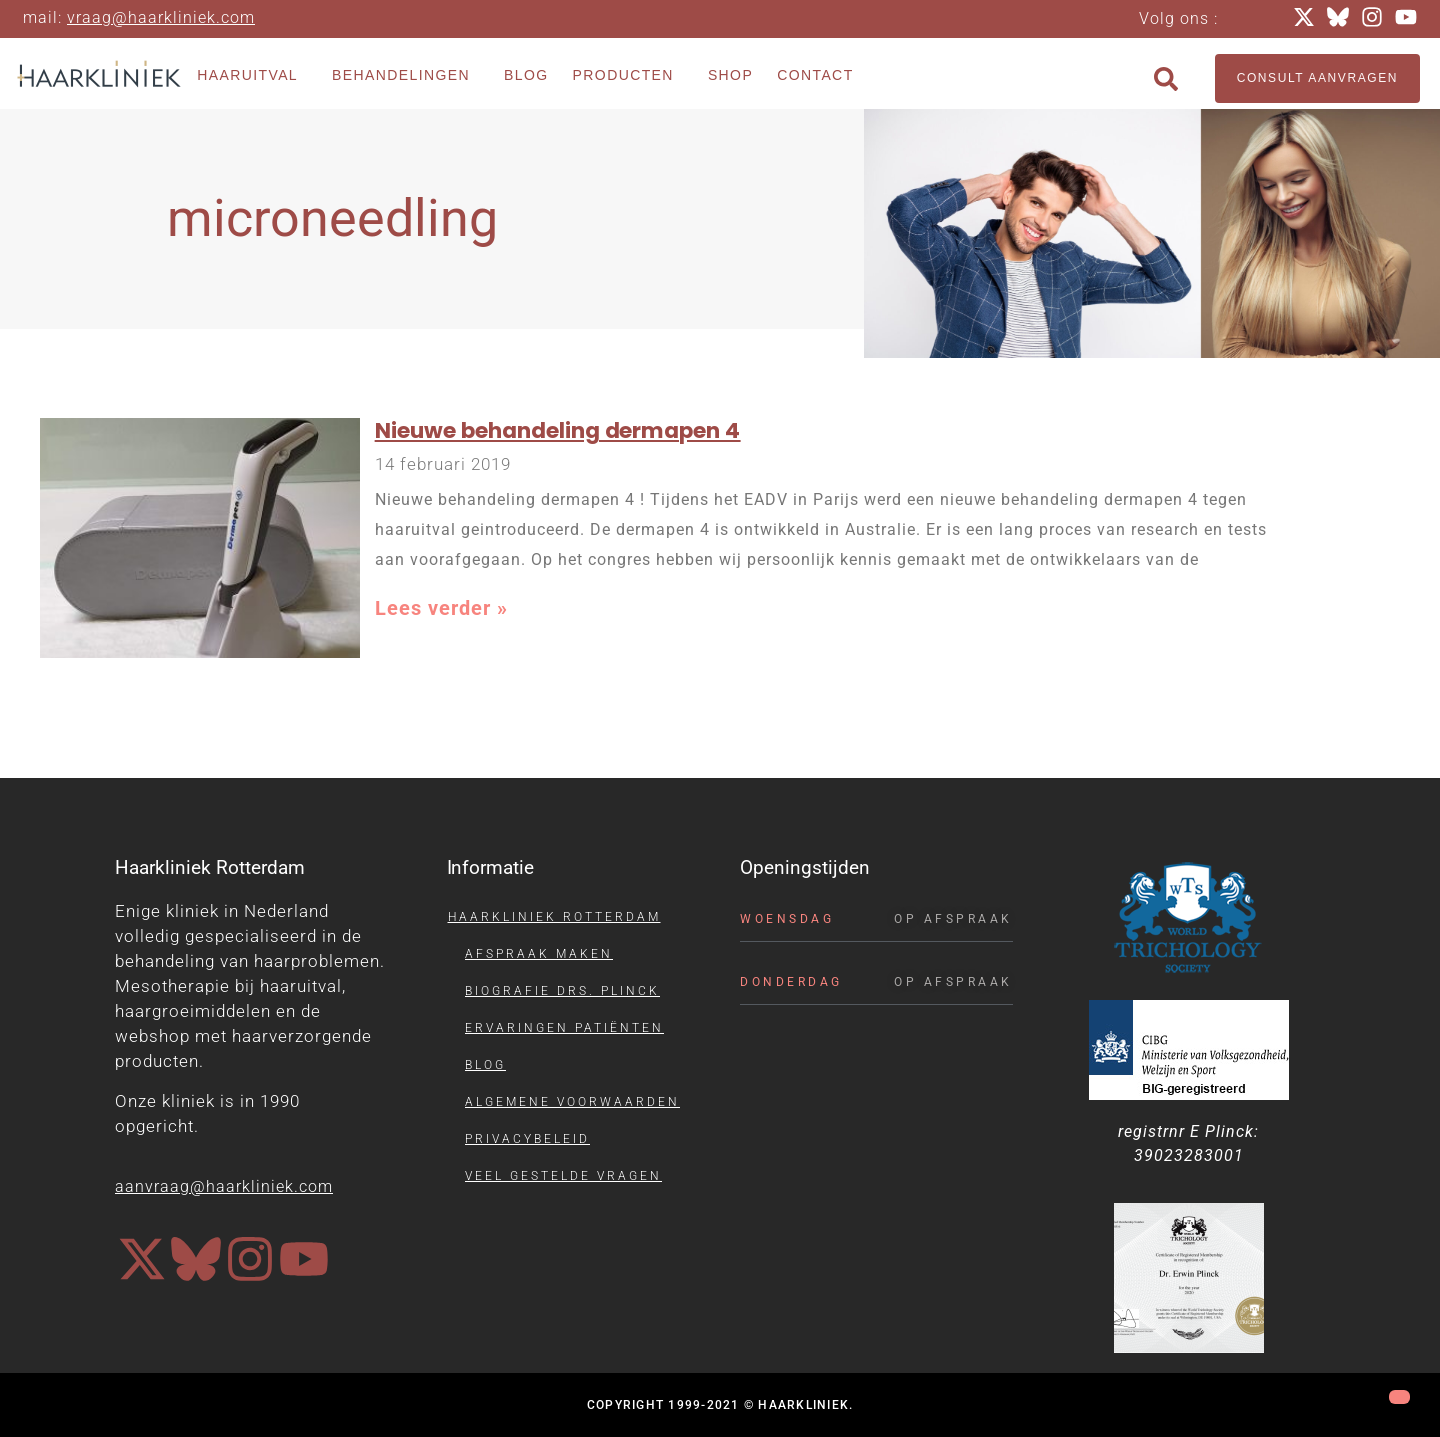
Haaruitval (252, 76)
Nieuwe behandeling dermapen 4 (558, 430)
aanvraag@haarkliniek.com (224, 1186)
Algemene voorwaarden (572, 1102)
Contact (815, 75)
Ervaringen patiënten (564, 1028)
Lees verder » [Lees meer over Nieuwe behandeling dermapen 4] (441, 608)
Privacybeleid (527, 1139)
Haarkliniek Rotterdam (554, 917)
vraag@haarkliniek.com (161, 17)
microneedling (332, 218)
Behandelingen (406, 76)
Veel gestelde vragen (563, 1176)
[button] (1166, 79)
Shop (730, 75)
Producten (628, 76)
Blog (526, 75)
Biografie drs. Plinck (562, 991)
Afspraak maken (539, 954)
